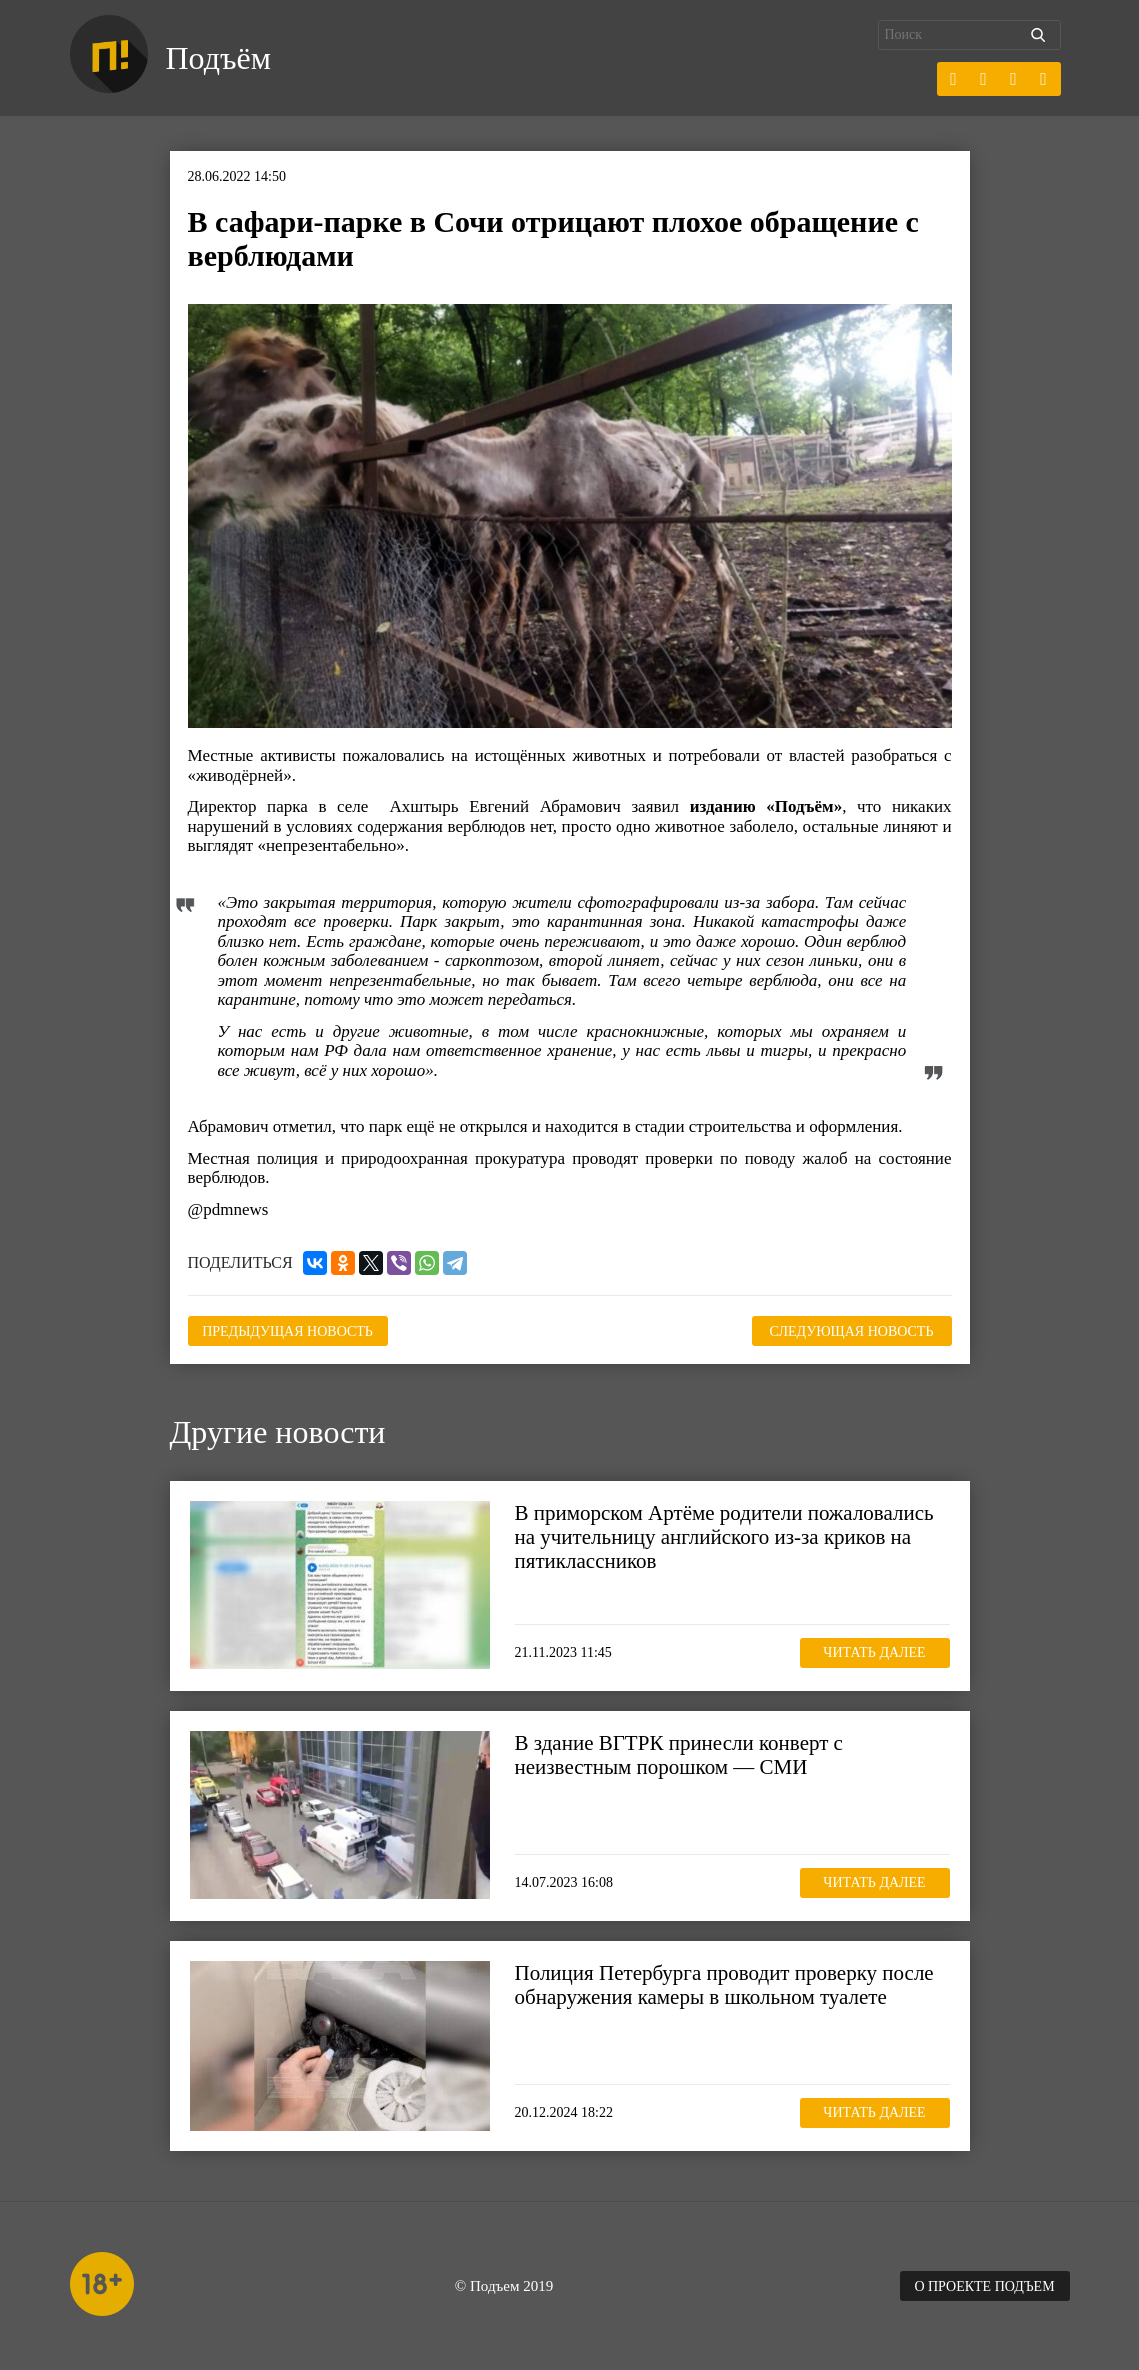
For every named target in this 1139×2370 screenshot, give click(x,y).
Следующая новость (852, 1331)
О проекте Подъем (984, 2286)
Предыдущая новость (287, 1331)
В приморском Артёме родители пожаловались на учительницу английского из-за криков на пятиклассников (724, 1537)
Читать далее (874, 1652)
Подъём (218, 58)
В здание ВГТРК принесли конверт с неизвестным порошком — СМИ (679, 1755)
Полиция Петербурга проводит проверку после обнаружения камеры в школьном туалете (724, 1985)
